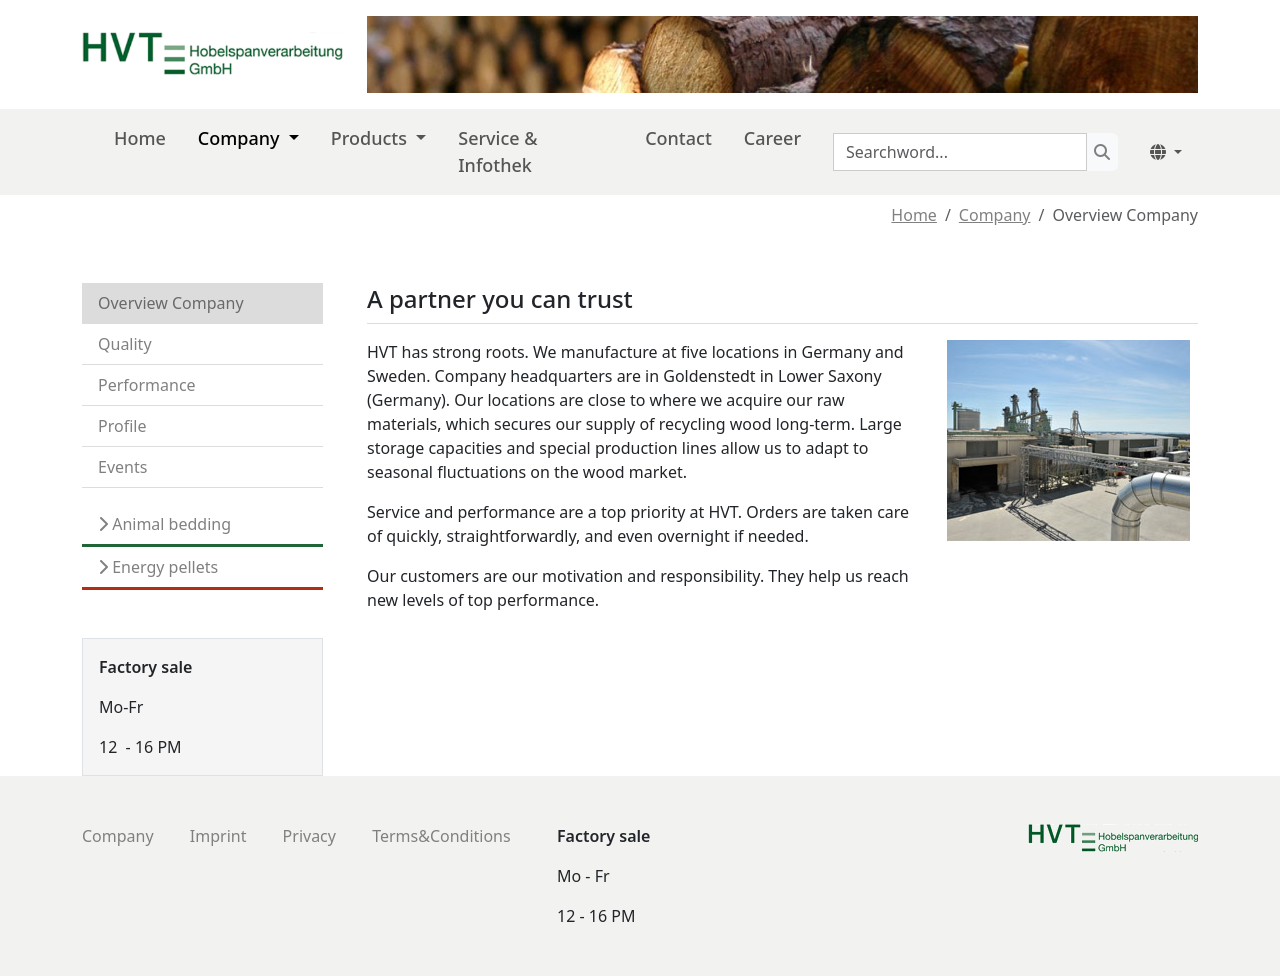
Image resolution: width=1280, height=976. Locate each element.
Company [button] (241, 138)
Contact (678, 138)
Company (995, 215)
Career (772, 138)
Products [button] (371, 138)
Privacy (309, 836)
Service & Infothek (497, 151)
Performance (147, 385)
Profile (122, 426)
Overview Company (171, 303)
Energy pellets (163, 567)
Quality (125, 344)
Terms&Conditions (441, 836)
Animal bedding (169, 524)
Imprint (218, 836)
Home (914, 215)
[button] (1166, 152)
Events (122, 467)
